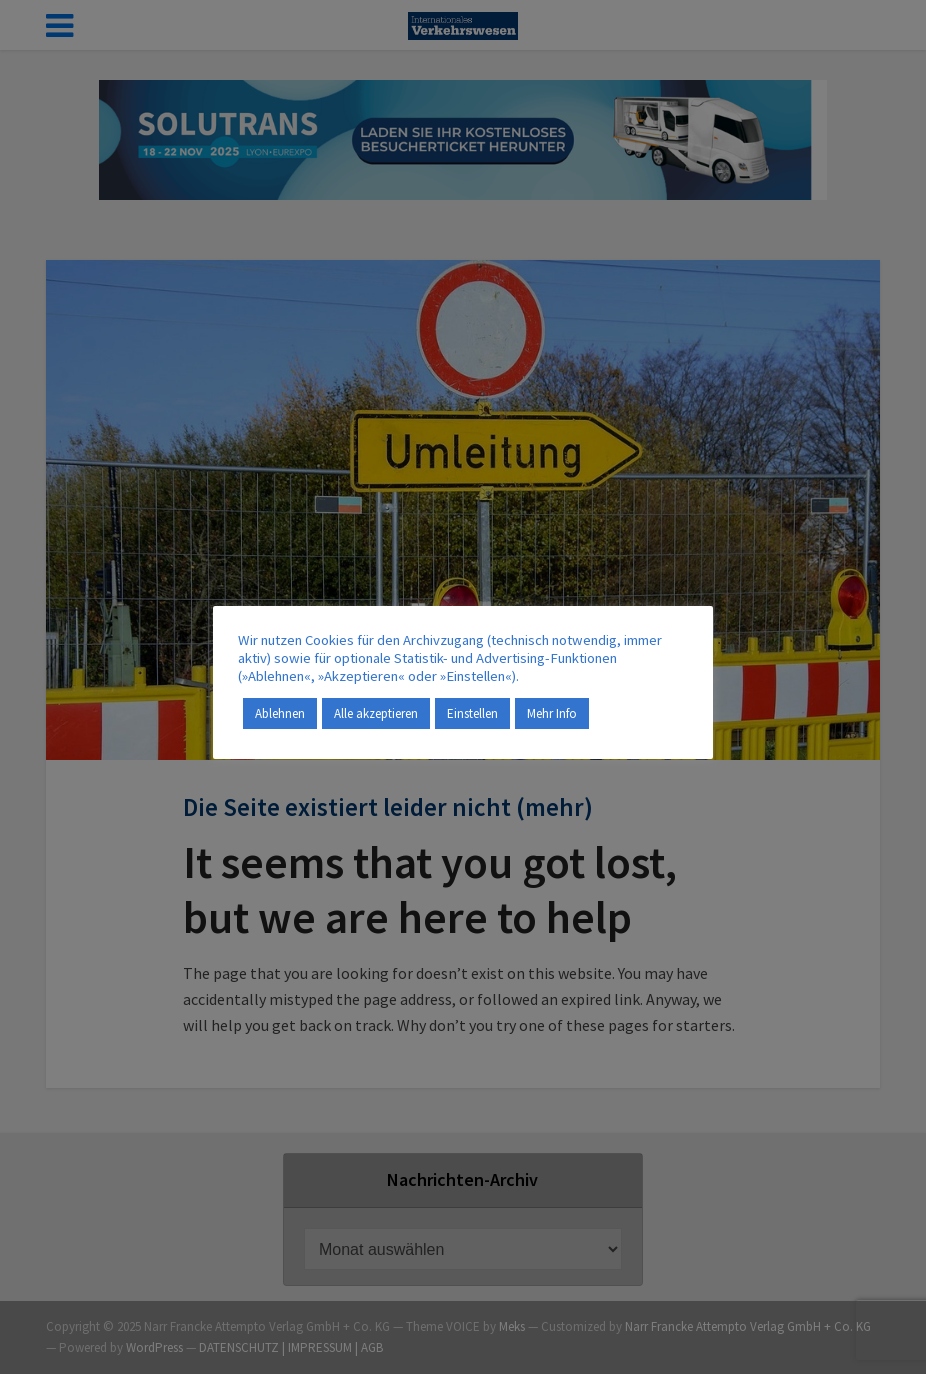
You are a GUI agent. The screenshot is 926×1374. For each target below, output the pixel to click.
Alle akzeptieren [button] (376, 713)
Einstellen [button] (472, 713)
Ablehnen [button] (280, 713)
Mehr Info (552, 713)
